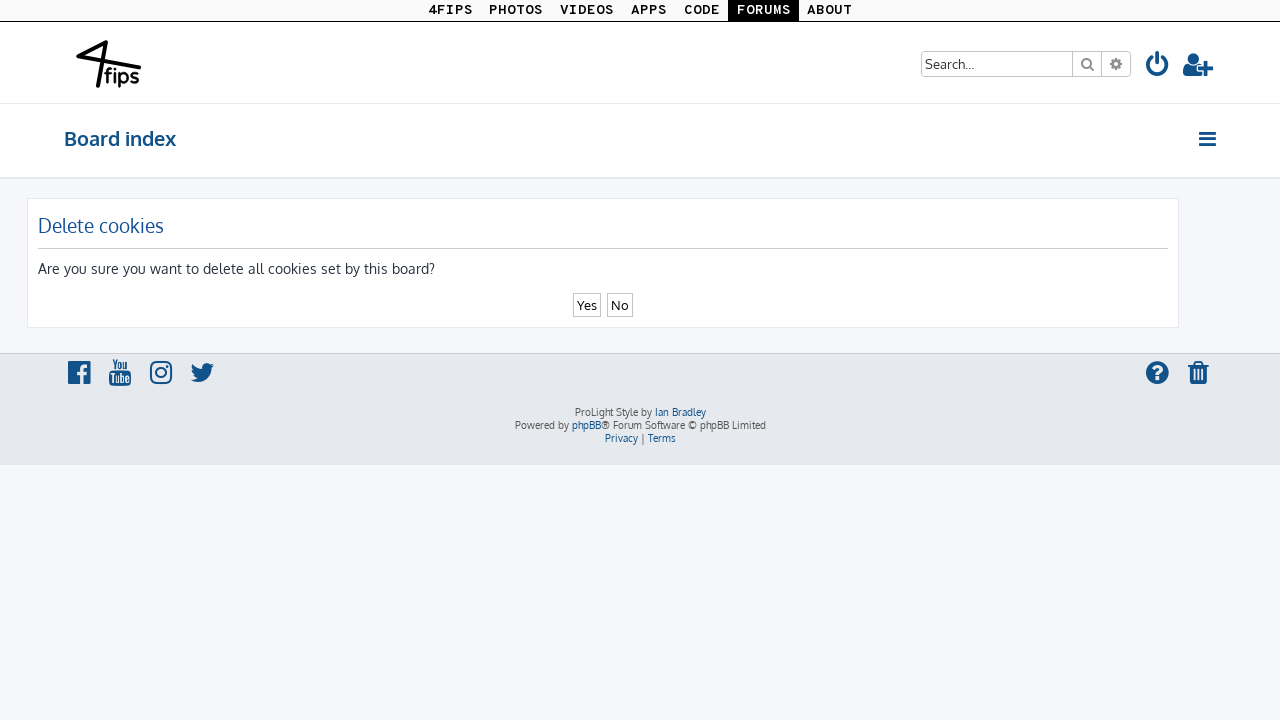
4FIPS (450, 10)
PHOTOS (516, 10)
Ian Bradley (680, 412)
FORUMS (764, 10)
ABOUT (829, 10)
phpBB (586, 425)
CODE (702, 10)
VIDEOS (587, 10)
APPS (649, 10)
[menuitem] (1158, 67)
